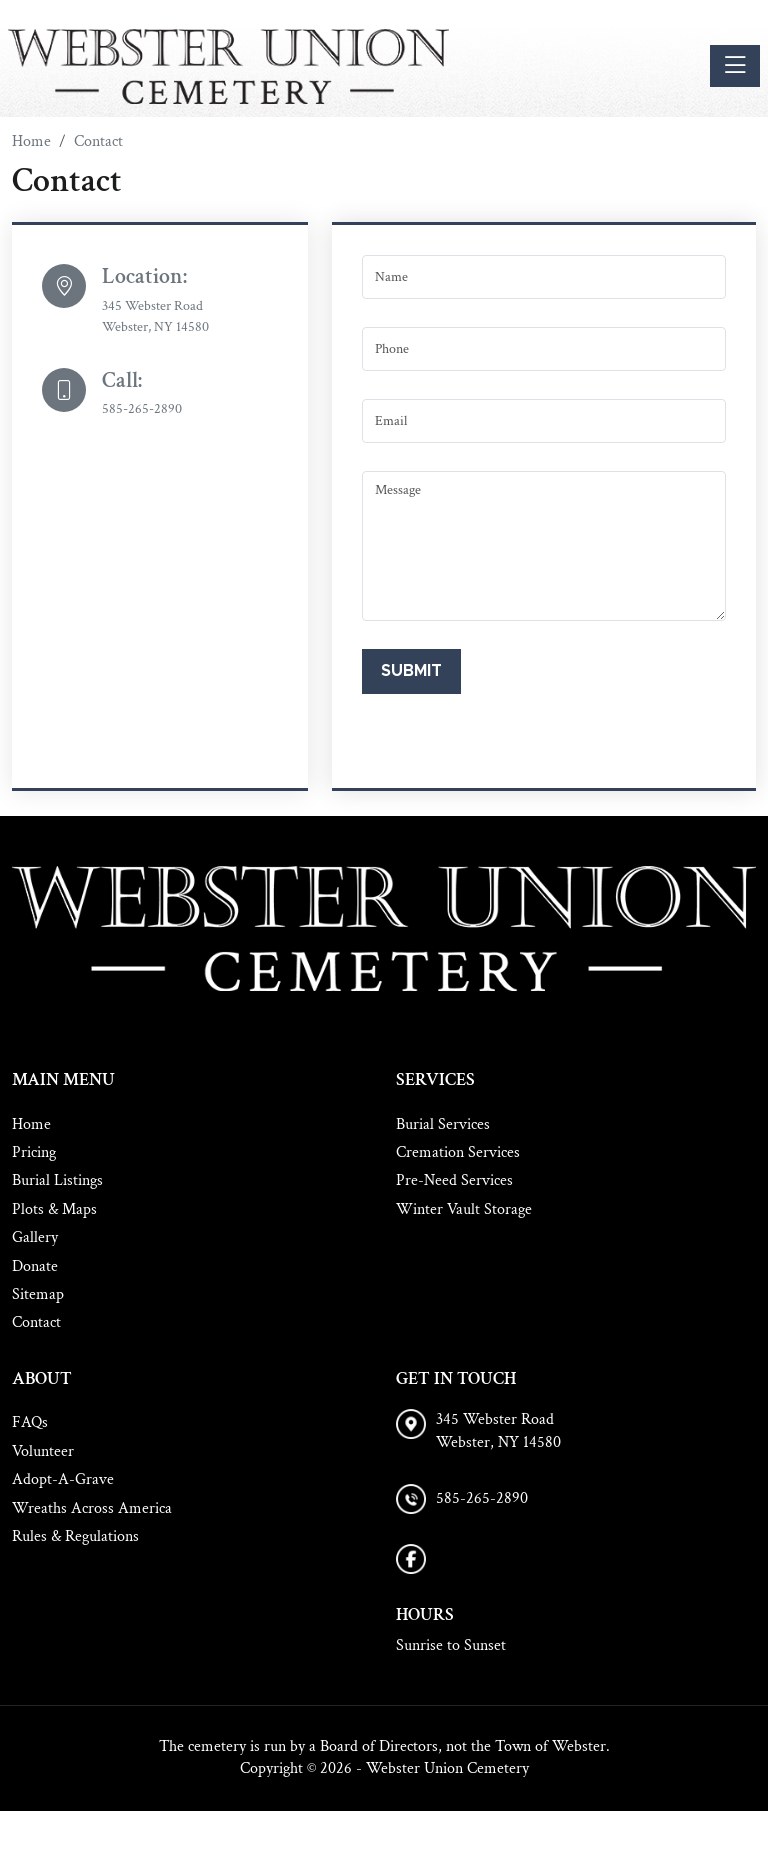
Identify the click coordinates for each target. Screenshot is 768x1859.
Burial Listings (57, 1180)
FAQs (30, 1422)
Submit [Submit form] (411, 671)
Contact (36, 1322)
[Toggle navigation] (735, 66)
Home (31, 1124)
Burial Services (443, 1124)
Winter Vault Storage (464, 1209)
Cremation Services (458, 1152)
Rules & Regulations (75, 1536)
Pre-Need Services (454, 1180)
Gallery (35, 1237)
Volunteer (43, 1451)
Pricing (34, 1152)
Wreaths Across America (92, 1508)
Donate (35, 1266)
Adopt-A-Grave (63, 1479)
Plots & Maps (54, 1209)
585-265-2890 (142, 409)
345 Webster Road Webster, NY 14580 (498, 1430)
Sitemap (38, 1294)
